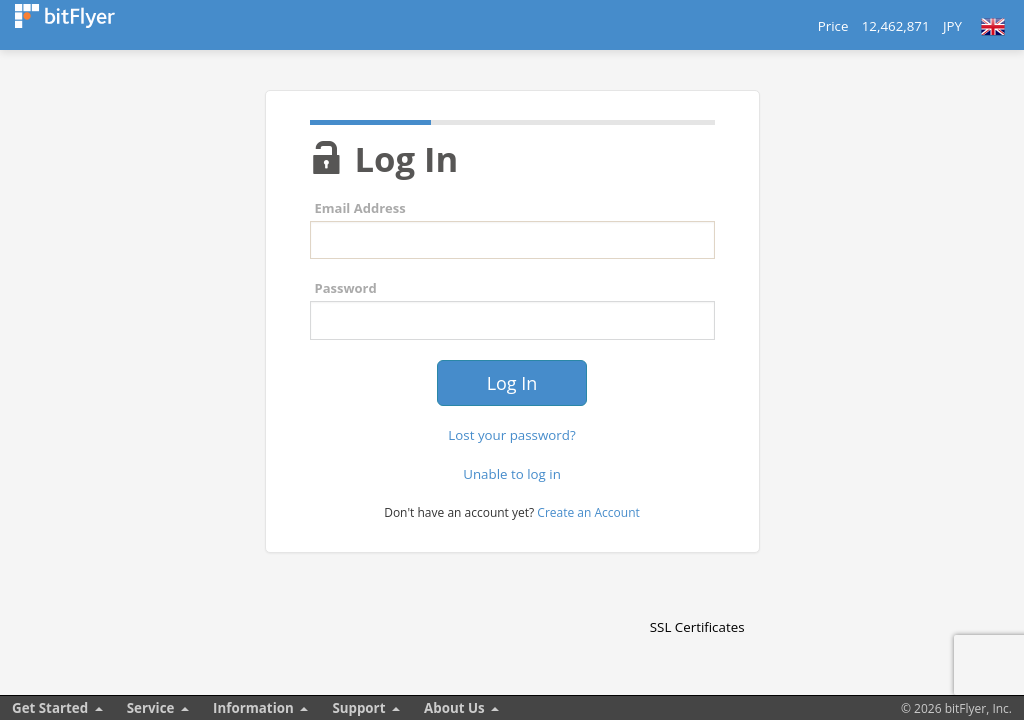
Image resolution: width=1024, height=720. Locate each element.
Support (358, 708)
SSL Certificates (697, 627)
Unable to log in (512, 474)
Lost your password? (511, 435)
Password (346, 288)
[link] (697, 592)
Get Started (50, 708)
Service (151, 708)
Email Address (360, 208)
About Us (454, 708)
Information (253, 708)
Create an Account (588, 512)
